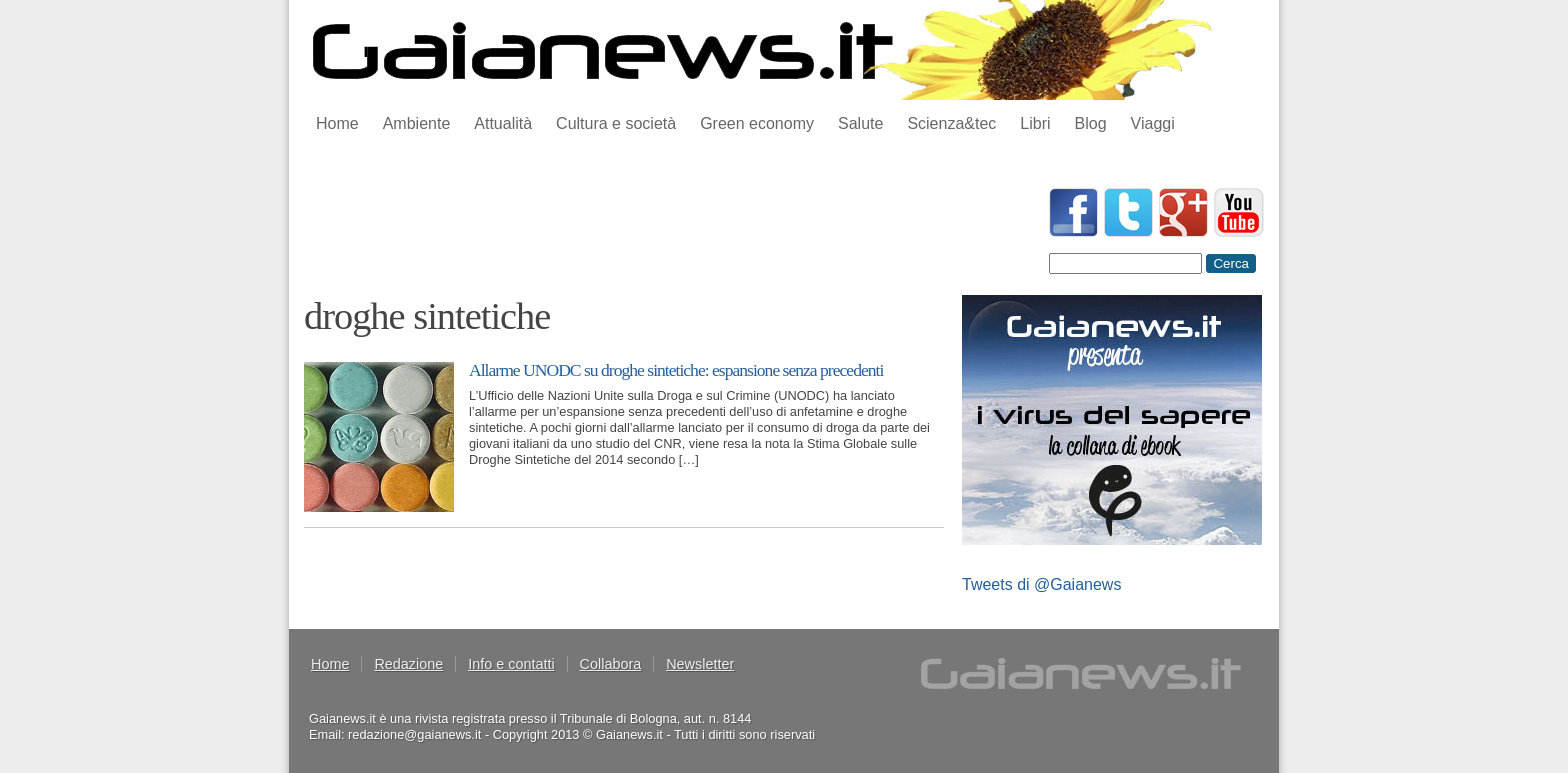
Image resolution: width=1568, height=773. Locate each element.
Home (337, 123)
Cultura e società (616, 123)
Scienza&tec (951, 123)
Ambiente (417, 123)
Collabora (611, 664)
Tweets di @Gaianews (1041, 584)
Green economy (757, 123)
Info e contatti (511, 664)
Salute (860, 123)
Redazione (408, 664)
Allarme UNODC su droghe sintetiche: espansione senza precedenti (676, 370)
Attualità (503, 123)
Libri (1035, 123)
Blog (1091, 123)
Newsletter (700, 664)
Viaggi (1153, 123)
